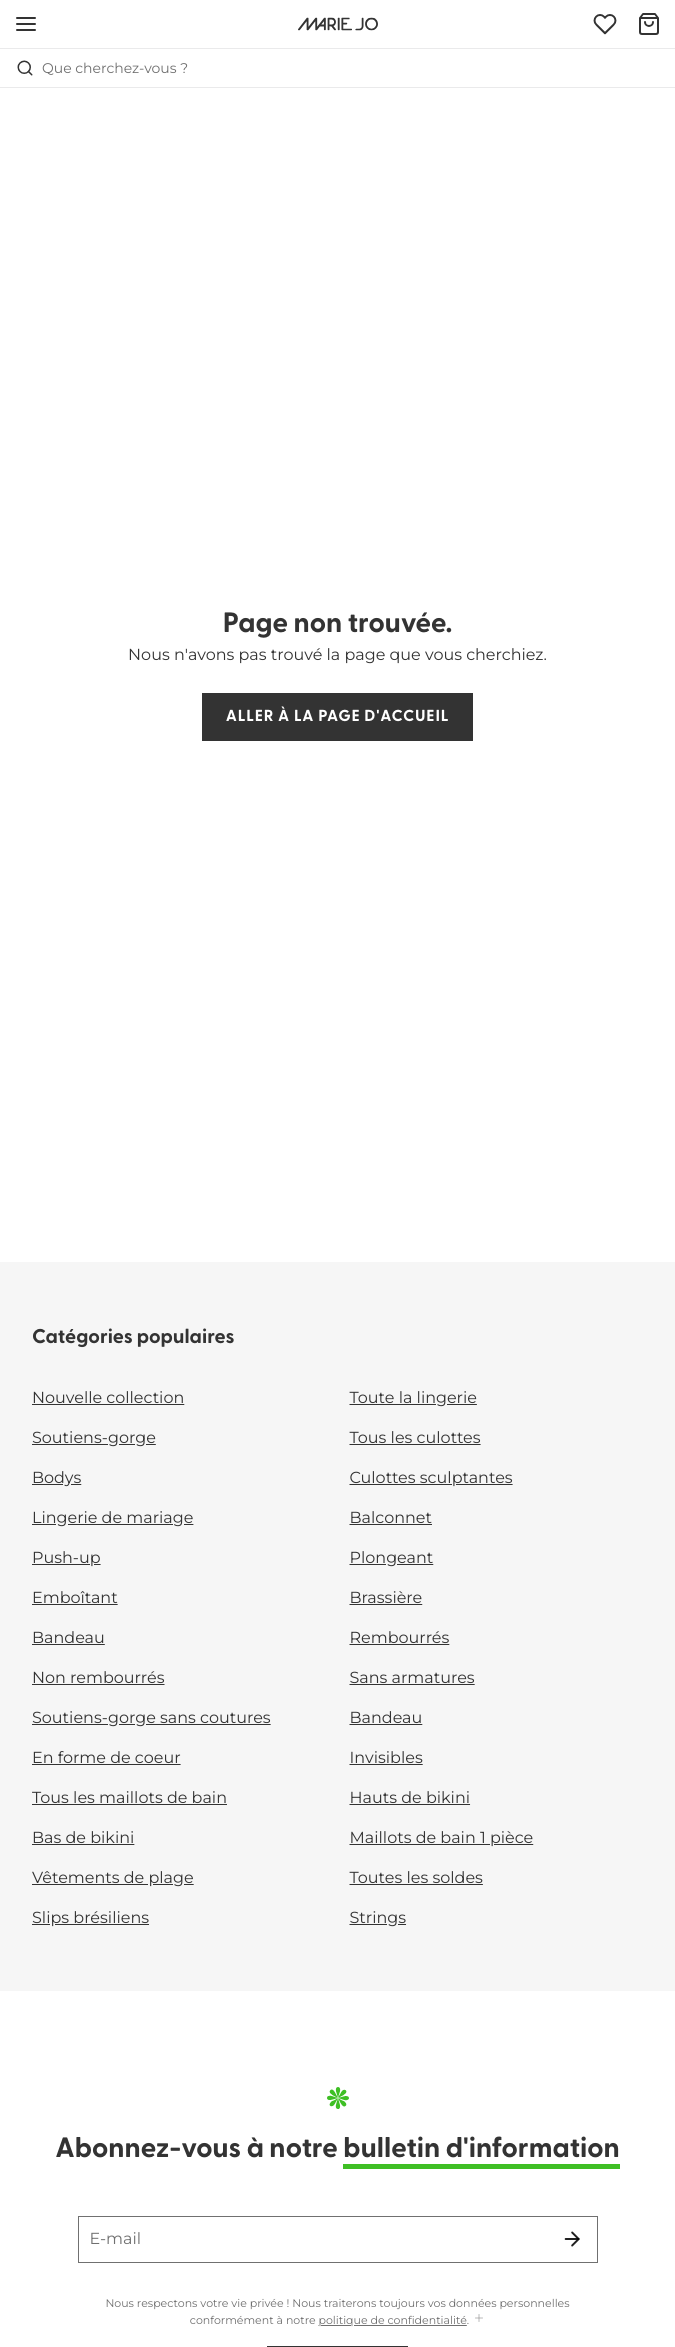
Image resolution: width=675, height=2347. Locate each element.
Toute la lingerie (413, 1398)
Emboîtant (75, 1598)
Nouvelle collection (108, 1398)
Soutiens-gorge (94, 1438)
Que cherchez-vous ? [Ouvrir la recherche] (102, 68)
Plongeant (392, 1558)
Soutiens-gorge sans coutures (151, 1718)
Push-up (66, 1558)
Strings (378, 1918)
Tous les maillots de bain (129, 1798)
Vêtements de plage (113, 1878)
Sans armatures (412, 1678)
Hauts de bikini (410, 1798)
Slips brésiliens (90, 1918)
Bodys (56, 1478)
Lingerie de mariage (112, 1518)
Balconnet (391, 1518)
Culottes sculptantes (431, 1478)
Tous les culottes (415, 1438)
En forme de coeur (106, 1758)
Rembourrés (400, 1638)
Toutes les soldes (416, 1878)
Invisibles (386, 1758)
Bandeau (68, 1638)
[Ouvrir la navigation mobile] (26, 24)
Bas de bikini (83, 1838)
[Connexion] (605, 24)
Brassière (386, 1598)
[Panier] (649, 24)
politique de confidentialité (393, 2320)
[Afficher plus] (479, 2319)
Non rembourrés (98, 1678)
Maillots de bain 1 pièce (442, 1838)
